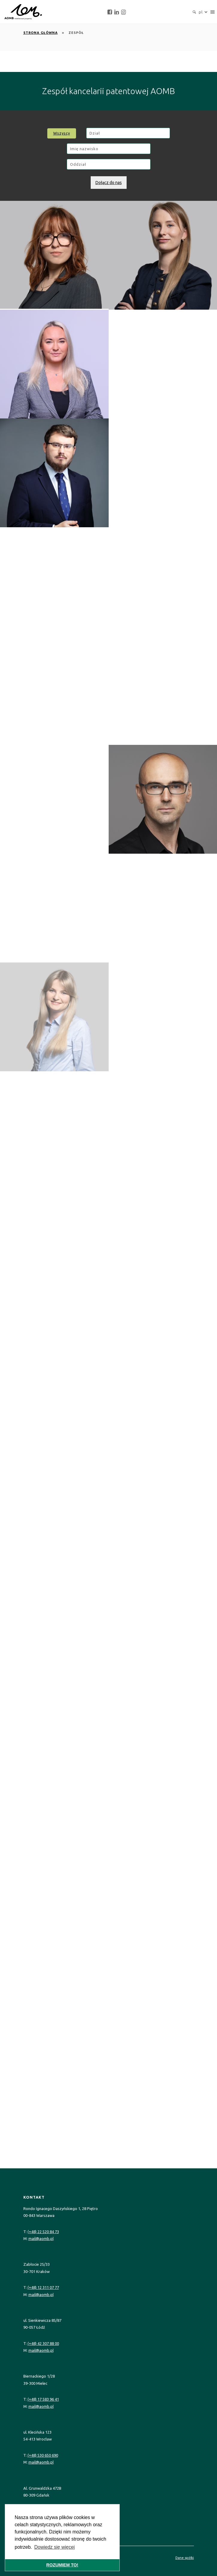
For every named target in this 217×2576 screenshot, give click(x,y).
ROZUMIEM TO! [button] (62, 2565)
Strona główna (40, 32)
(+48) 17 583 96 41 (43, 2399)
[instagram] (123, 12)
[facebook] (109, 12)
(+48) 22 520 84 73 (43, 2231)
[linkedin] (116, 12)
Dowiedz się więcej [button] (54, 2547)
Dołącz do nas (108, 182)
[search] (194, 12)
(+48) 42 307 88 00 (43, 2343)
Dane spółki (184, 2558)
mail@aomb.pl (41, 2238)
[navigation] (212, 12)
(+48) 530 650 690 (43, 2455)
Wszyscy (61, 133)
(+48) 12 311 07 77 (43, 2287)
